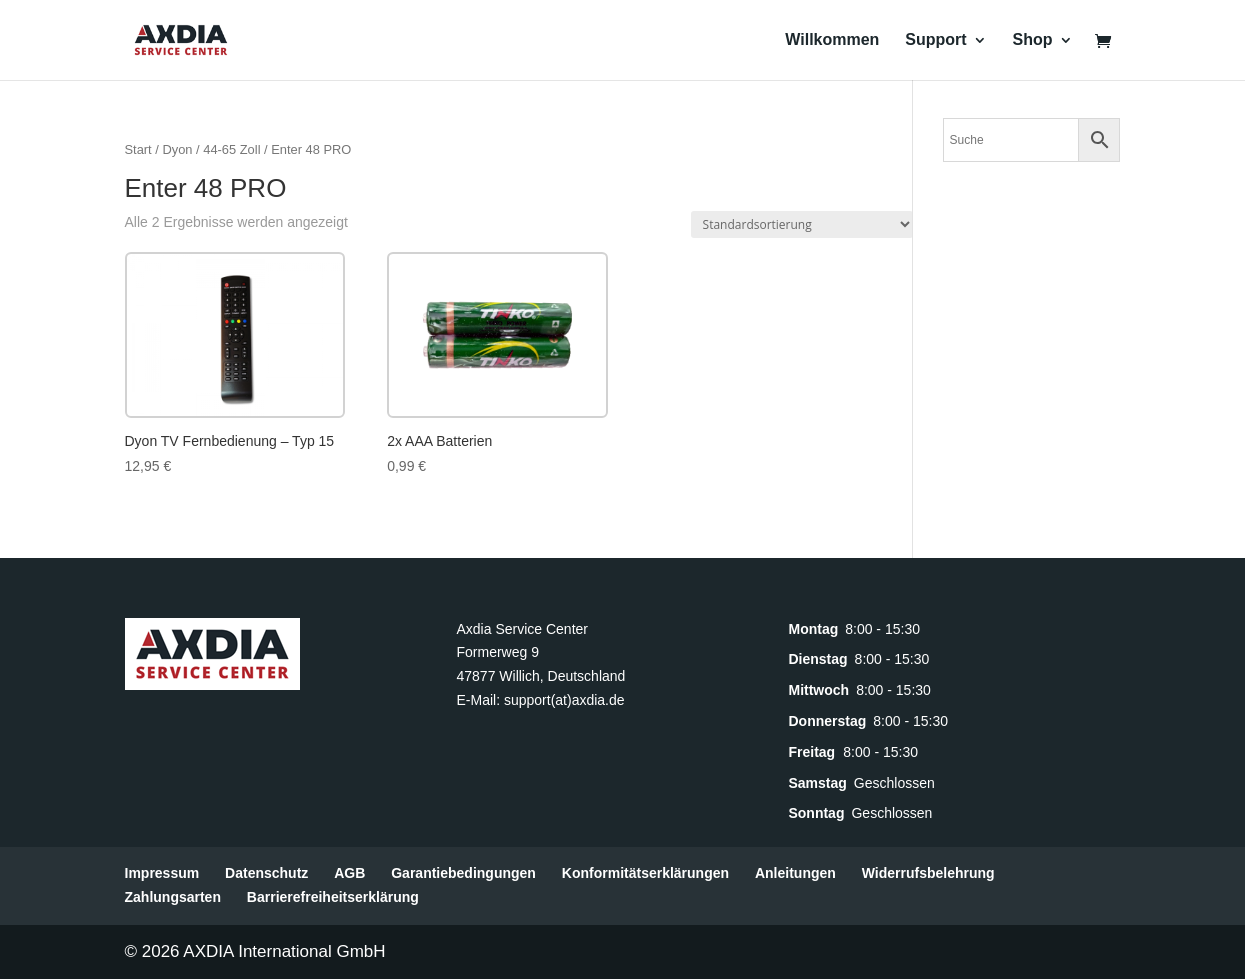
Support (935, 40)
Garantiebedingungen (463, 873)
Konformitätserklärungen (645, 873)
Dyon (177, 149)
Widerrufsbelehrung (928, 873)
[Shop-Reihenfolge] (802, 224)
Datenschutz (266, 873)
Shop (1033, 40)
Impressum (162, 873)
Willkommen (832, 40)
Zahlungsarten (173, 897)
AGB (349, 873)
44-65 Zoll (231, 149)
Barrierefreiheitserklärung (333, 897)
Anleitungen (795, 873)
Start (138, 149)
